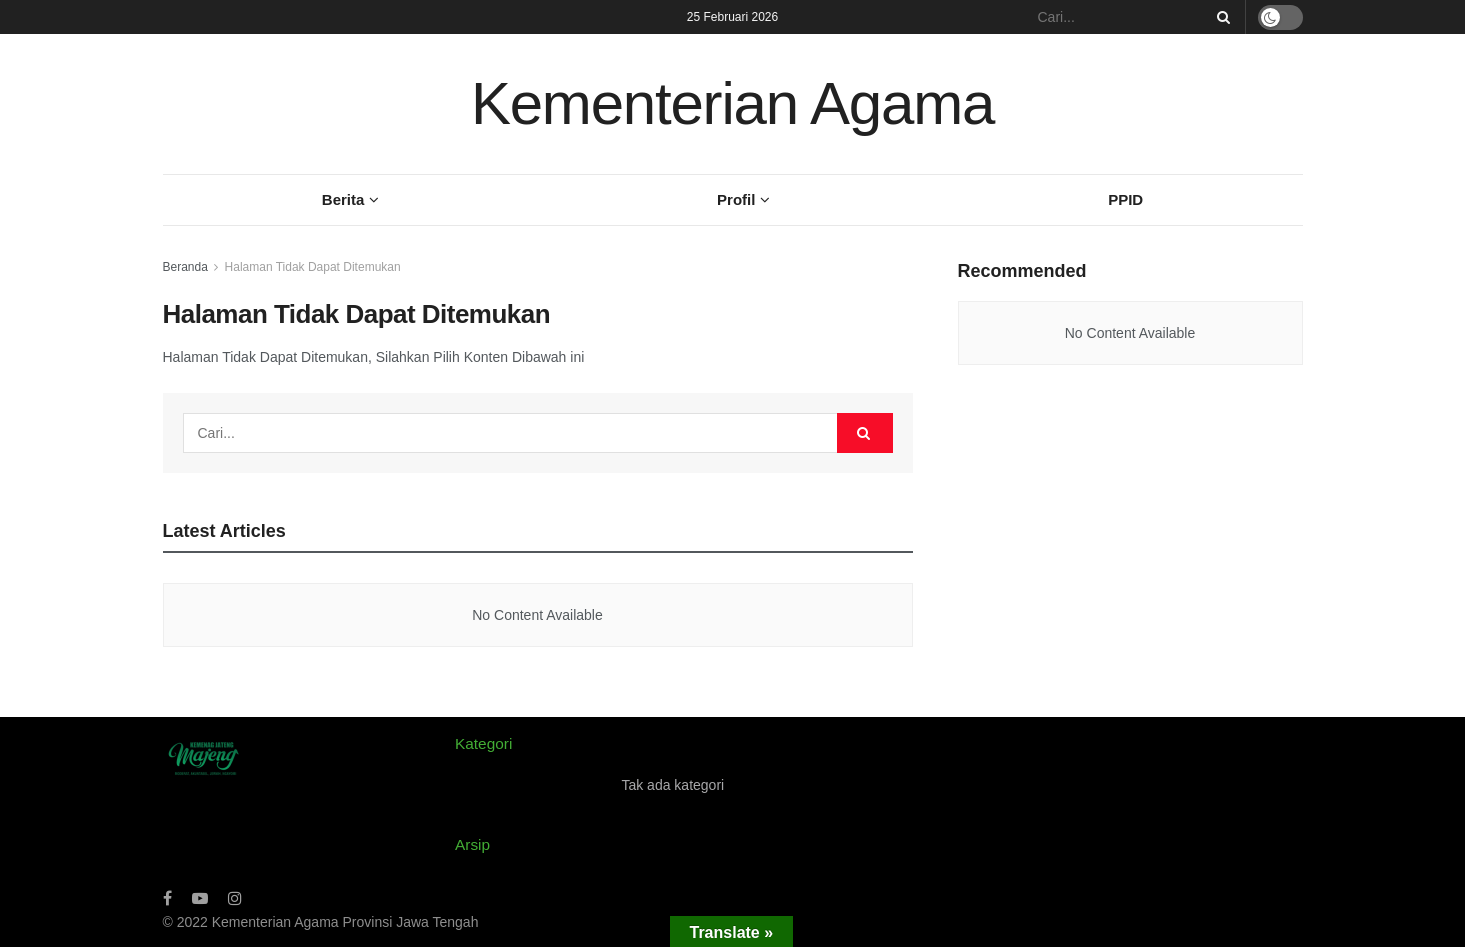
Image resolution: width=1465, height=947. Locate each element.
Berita (343, 199)
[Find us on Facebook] (167, 898)
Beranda (185, 267)
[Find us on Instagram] (235, 898)
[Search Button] (1220, 17)
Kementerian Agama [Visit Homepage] (732, 103)
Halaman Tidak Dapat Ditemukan (313, 267)
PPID (1125, 199)
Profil (736, 199)
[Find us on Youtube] (200, 898)
